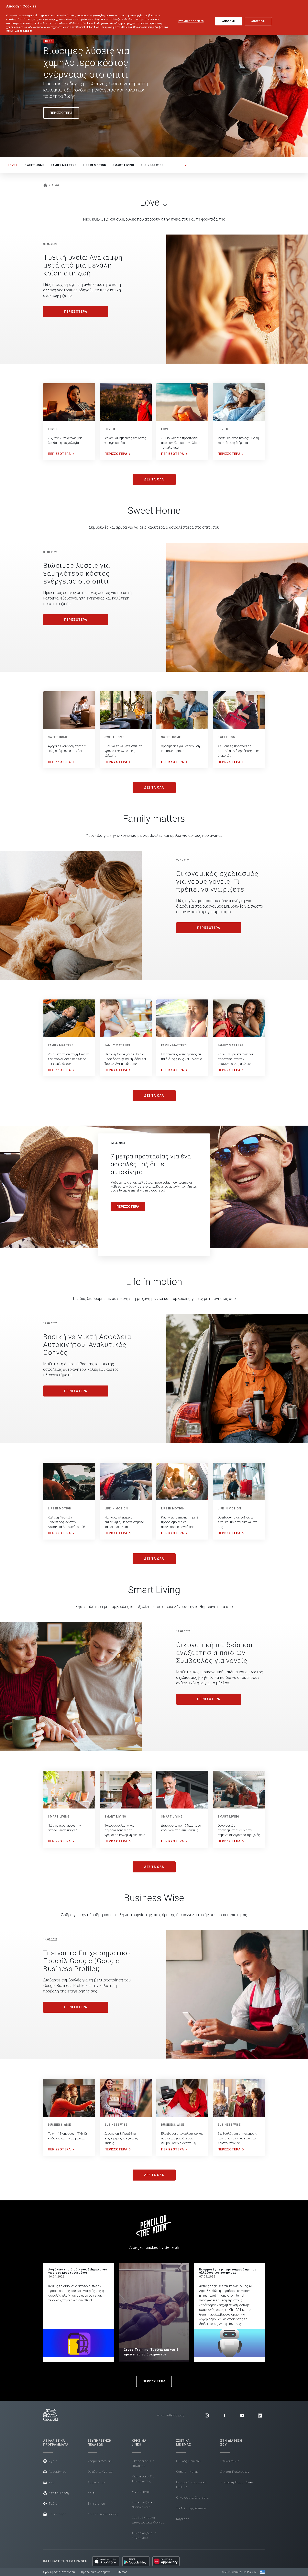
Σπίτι (50, 2482)
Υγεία (50, 2461)
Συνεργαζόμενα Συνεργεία (144, 2535)
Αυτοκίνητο (54, 2471)
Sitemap (122, 2572)
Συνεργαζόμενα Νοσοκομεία (144, 2505)
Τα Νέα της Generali (192, 2508)
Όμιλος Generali (188, 2461)
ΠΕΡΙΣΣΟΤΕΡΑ (75, 311)
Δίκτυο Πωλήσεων (234, 2471)
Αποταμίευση (56, 2493)
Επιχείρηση (54, 2514)
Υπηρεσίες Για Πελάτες (143, 2463)
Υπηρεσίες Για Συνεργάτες (143, 2479)
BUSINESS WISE (59, 2124)
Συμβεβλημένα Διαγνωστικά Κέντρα (148, 2520)
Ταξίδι (51, 2503)
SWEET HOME (58, 737)
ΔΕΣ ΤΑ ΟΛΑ (154, 479)
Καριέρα (183, 2519)
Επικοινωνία (230, 2461)
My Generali (141, 2492)
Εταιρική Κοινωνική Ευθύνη (191, 2485)
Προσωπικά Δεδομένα (96, 2572)
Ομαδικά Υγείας (100, 2471)
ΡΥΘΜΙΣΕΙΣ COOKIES (191, 21)
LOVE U (53, 429)
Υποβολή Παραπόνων (237, 2482)
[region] (154, 17)
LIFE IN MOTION (59, 1508)
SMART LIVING (59, 1816)
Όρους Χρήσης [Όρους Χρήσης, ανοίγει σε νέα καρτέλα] (24, 30)
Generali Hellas (187, 2471)
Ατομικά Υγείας (100, 2461)
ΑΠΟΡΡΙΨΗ (258, 21)
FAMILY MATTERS (61, 1045)
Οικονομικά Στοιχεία (192, 2497)
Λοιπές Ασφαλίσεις (103, 2514)
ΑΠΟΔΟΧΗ (228, 21)
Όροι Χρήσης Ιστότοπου (59, 2572)
